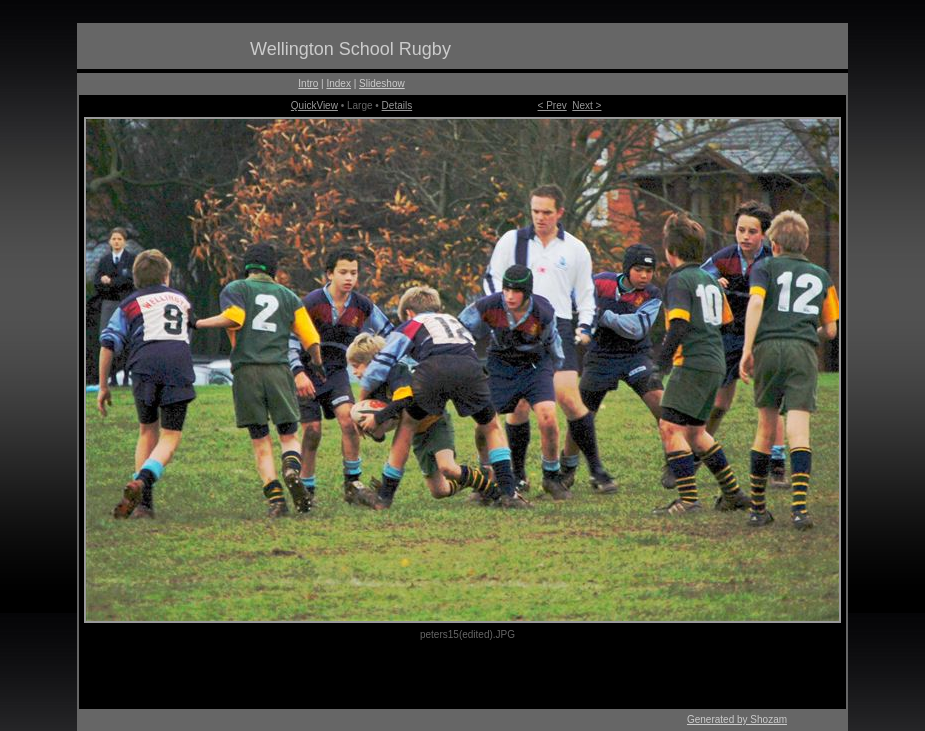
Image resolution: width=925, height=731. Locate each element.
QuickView (314, 105)
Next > (586, 105)
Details (397, 105)
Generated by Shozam (737, 719)
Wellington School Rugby (350, 49)
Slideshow (382, 83)
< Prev (552, 105)
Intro (308, 83)
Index (338, 83)
